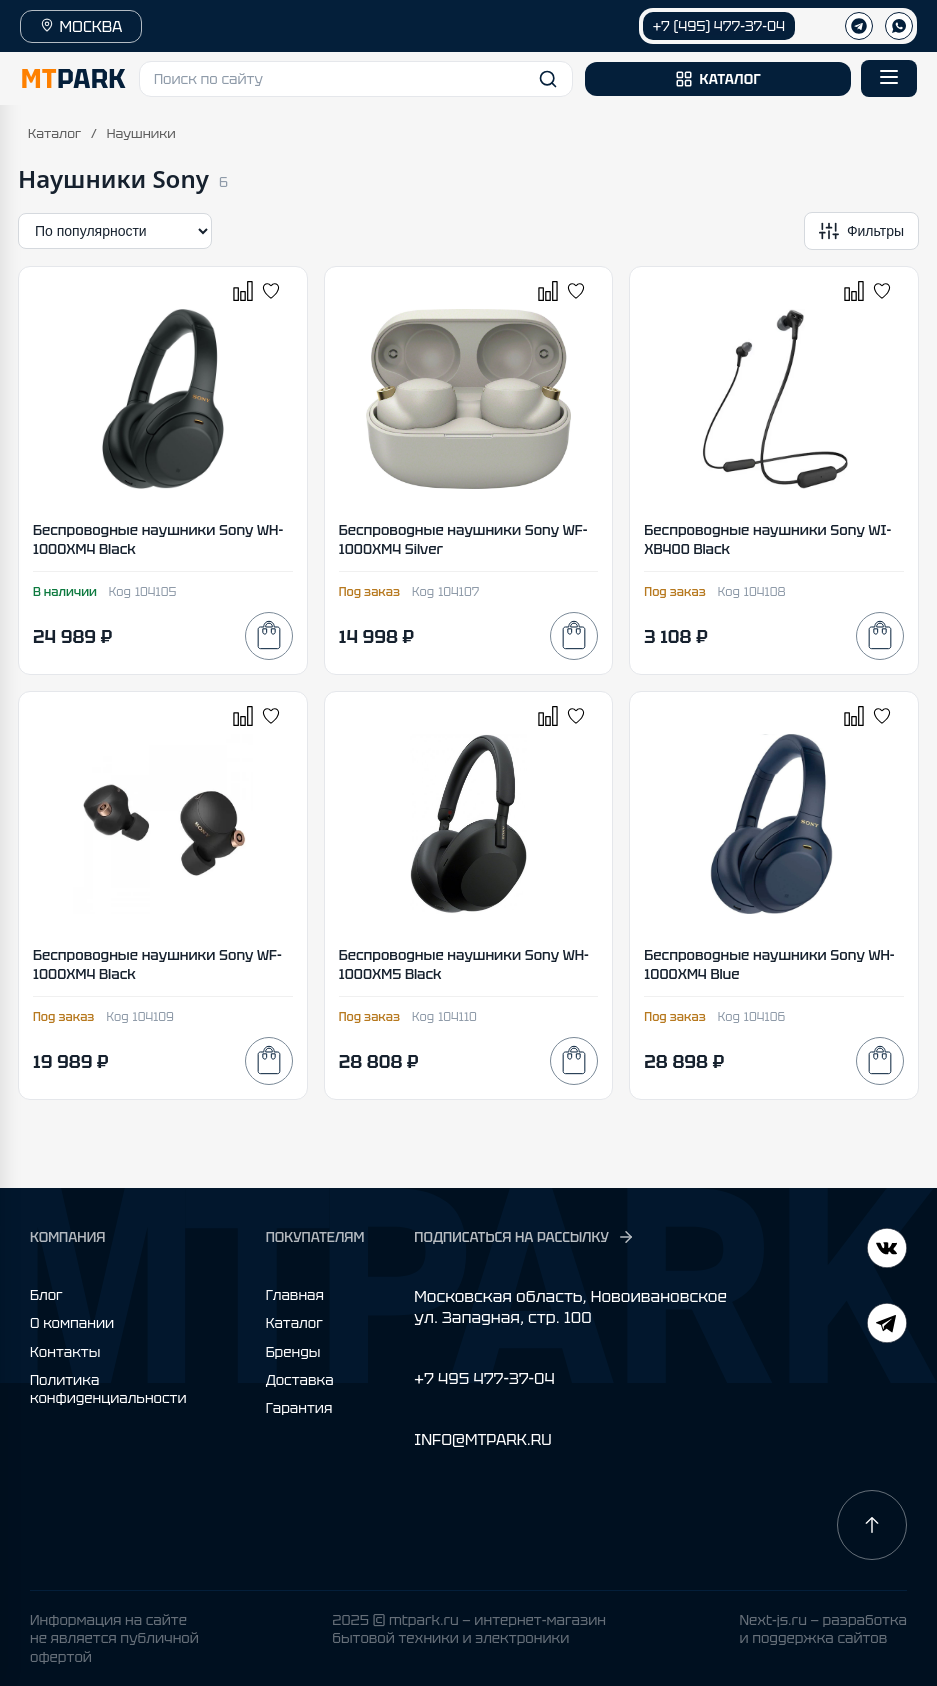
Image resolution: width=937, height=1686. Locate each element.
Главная (295, 1295)
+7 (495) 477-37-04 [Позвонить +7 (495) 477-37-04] (719, 26)
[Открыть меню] (889, 78)
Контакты (65, 1352)
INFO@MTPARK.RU (482, 1439)
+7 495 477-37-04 (484, 1378)
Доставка (300, 1380)
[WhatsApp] (899, 26)
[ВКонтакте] (887, 1325)
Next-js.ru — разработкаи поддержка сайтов (823, 1629)
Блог (46, 1295)
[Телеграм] (859, 26)
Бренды (293, 1352)
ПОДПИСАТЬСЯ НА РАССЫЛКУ (524, 1237)
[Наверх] (872, 1525)
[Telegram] (887, 1250)
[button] (356, 79)
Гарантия (299, 1408)
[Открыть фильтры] (861, 231)
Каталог (54, 133)
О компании (72, 1323)
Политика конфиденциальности (108, 1389)
